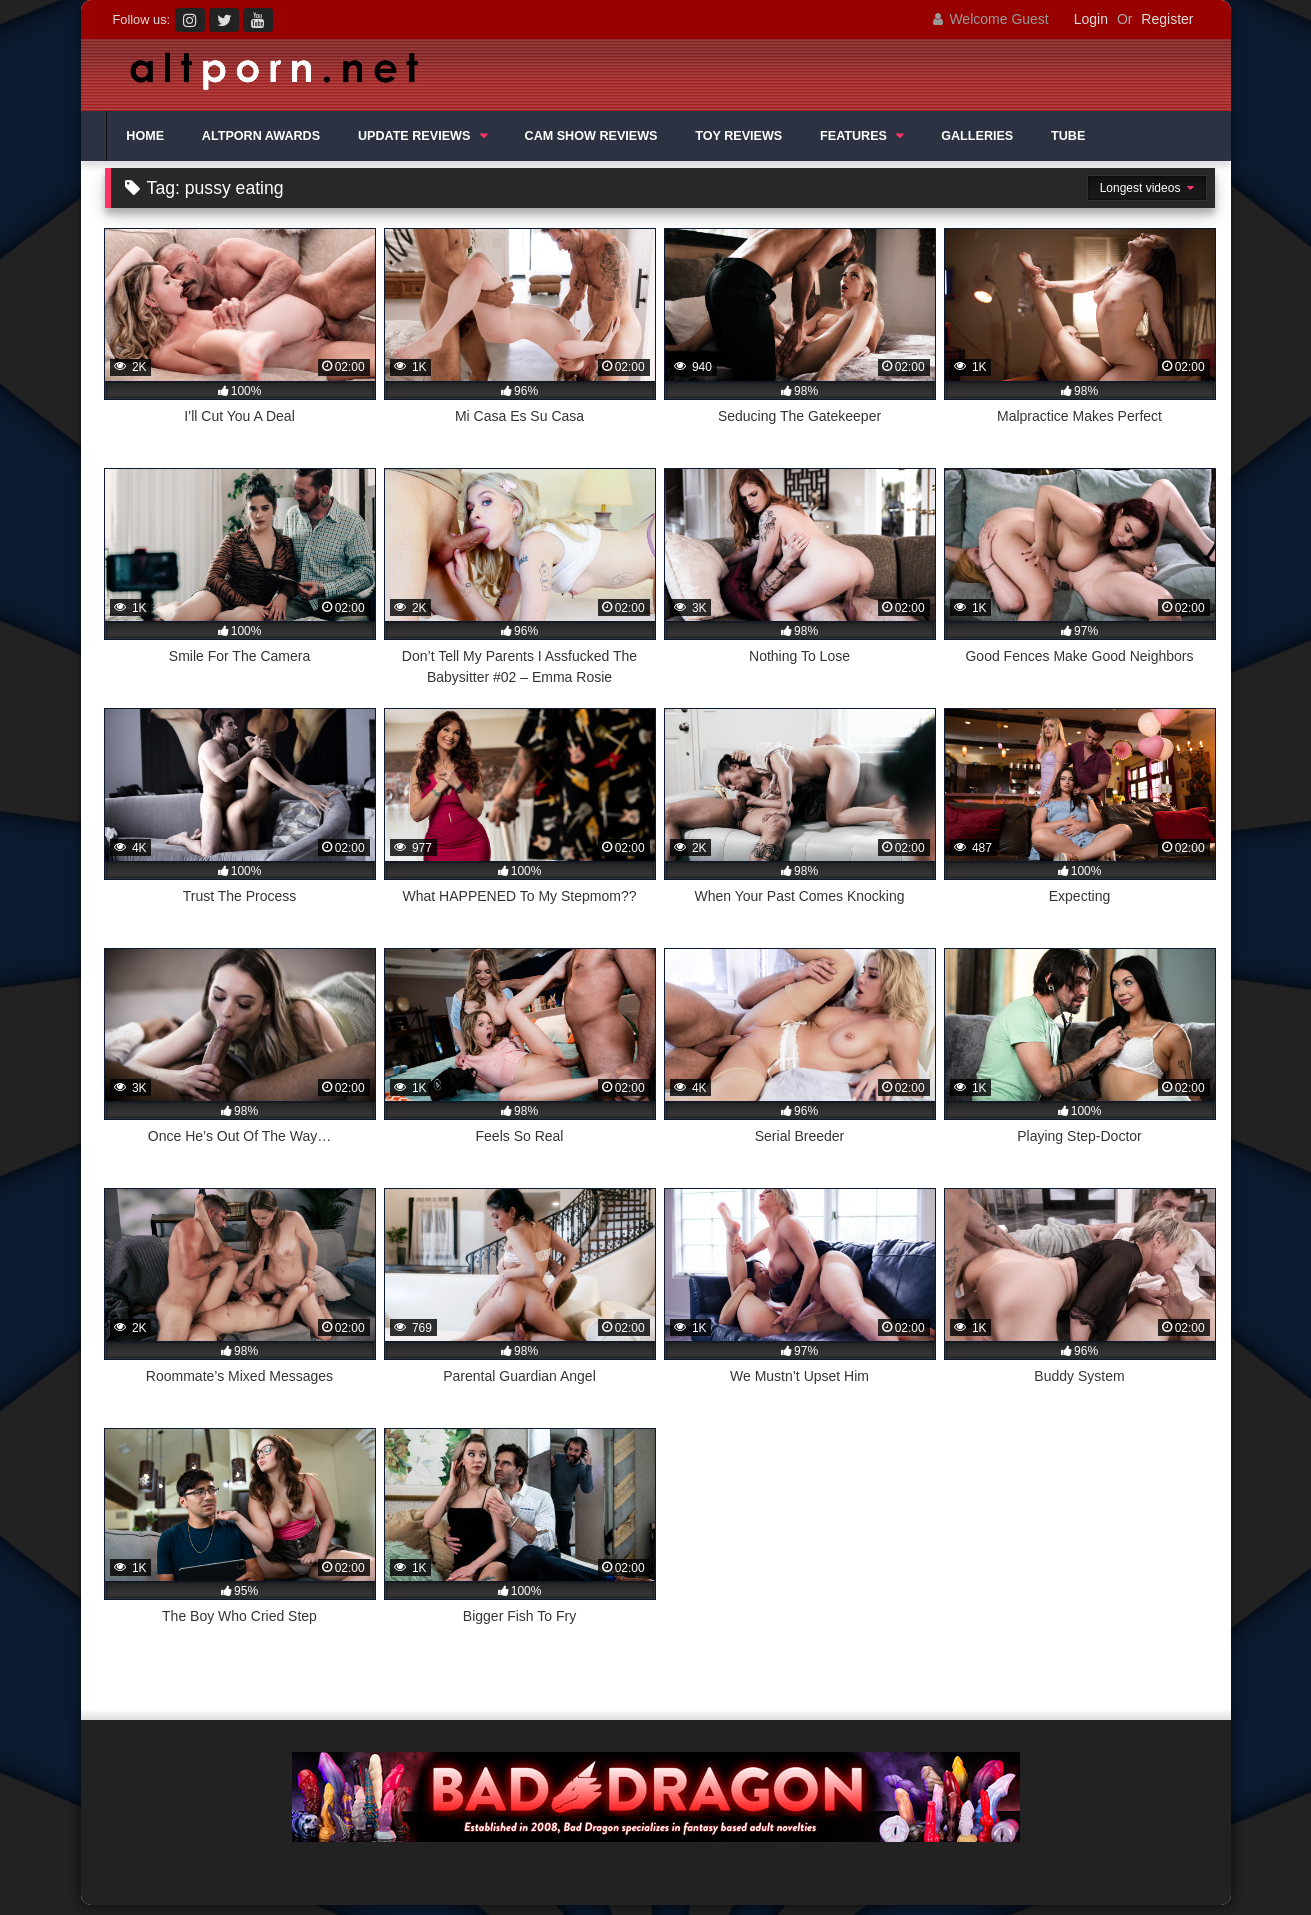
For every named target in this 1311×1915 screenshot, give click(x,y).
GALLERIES (977, 136)
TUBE (1068, 136)
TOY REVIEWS (738, 136)
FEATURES (853, 136)
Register (1167, 19)
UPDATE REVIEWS (414, 136)
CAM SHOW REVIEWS (591, 136)
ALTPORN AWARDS (261, 136)
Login (1091, 19)
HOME (145, 136)
